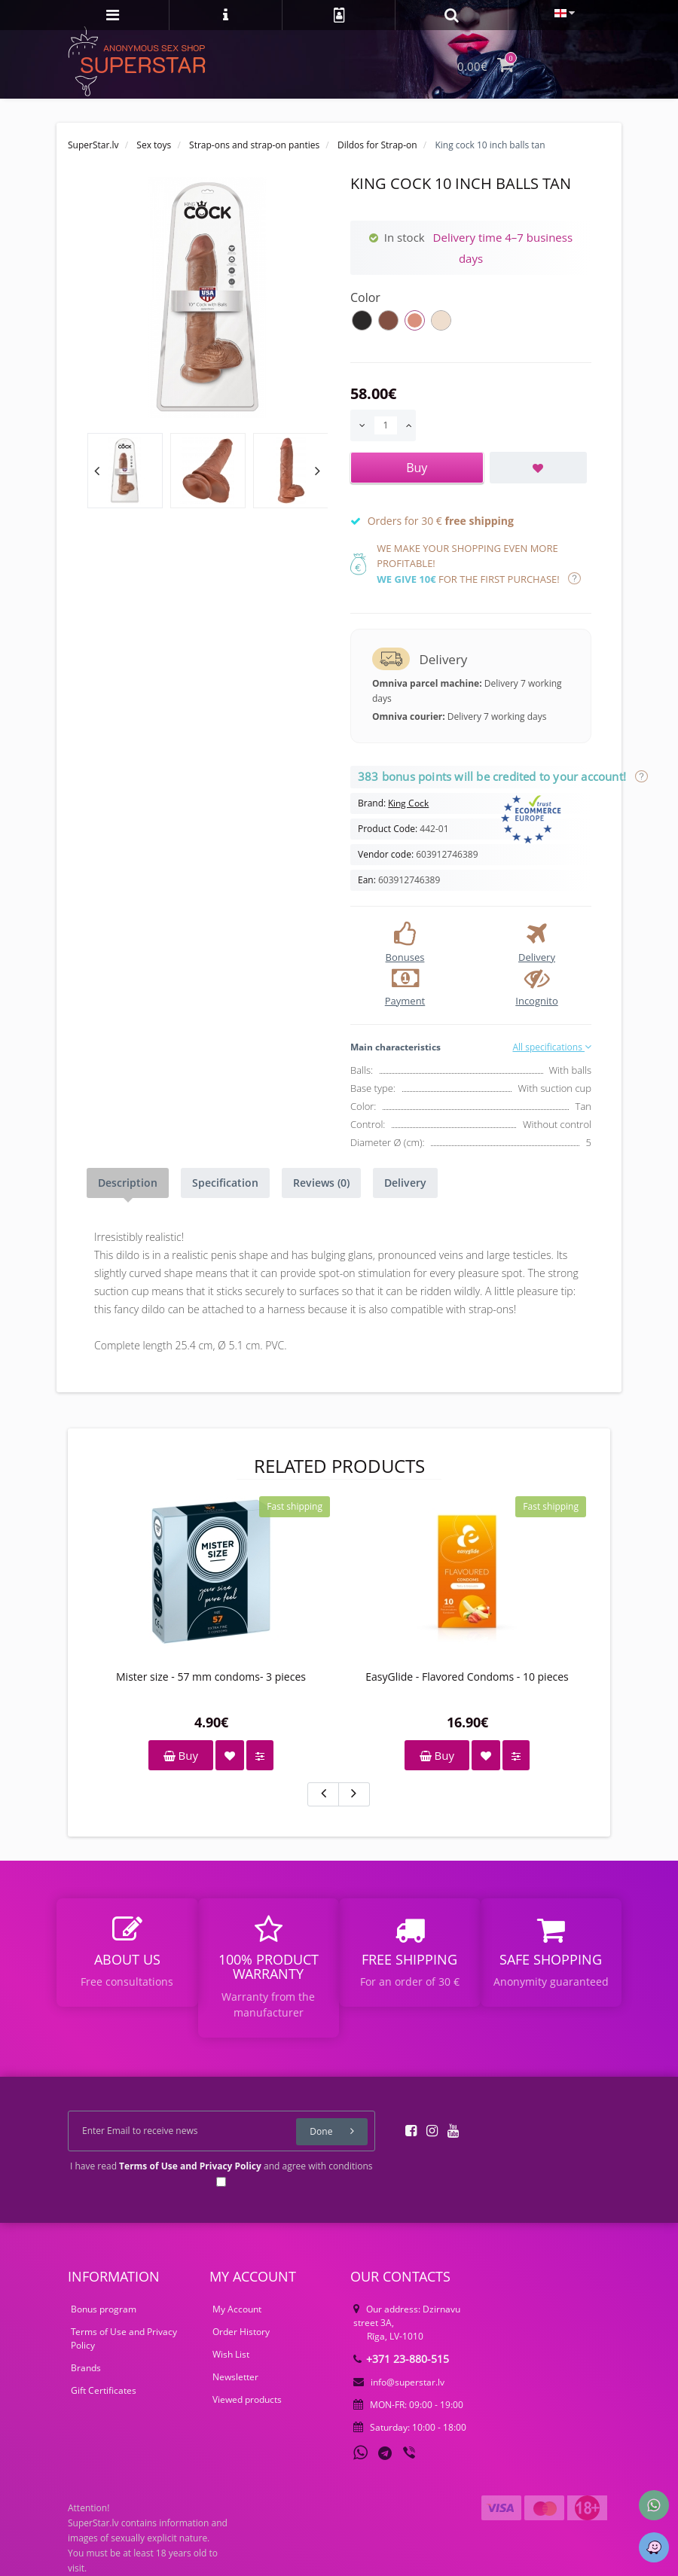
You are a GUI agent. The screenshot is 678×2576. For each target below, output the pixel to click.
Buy (180, 1755)
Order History (241, 2331)
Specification (225, 1182)
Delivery (405, 1182)
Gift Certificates (103, 2390)
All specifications (551, 1047)
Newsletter (235, 2376)
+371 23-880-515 (401, 2359)
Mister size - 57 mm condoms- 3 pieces (211, 1676)
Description (127, 1182)
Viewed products (247, 2399)
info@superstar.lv (398, 2382)
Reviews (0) (321, 1182)
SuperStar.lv (93, 145)
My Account (236, 2309)
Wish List (230, 2354)
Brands (86, 2367)
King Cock (408, 803)
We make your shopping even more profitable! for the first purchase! (479, 563)
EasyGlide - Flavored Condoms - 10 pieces (467, 1676)
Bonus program (103, 2309)
